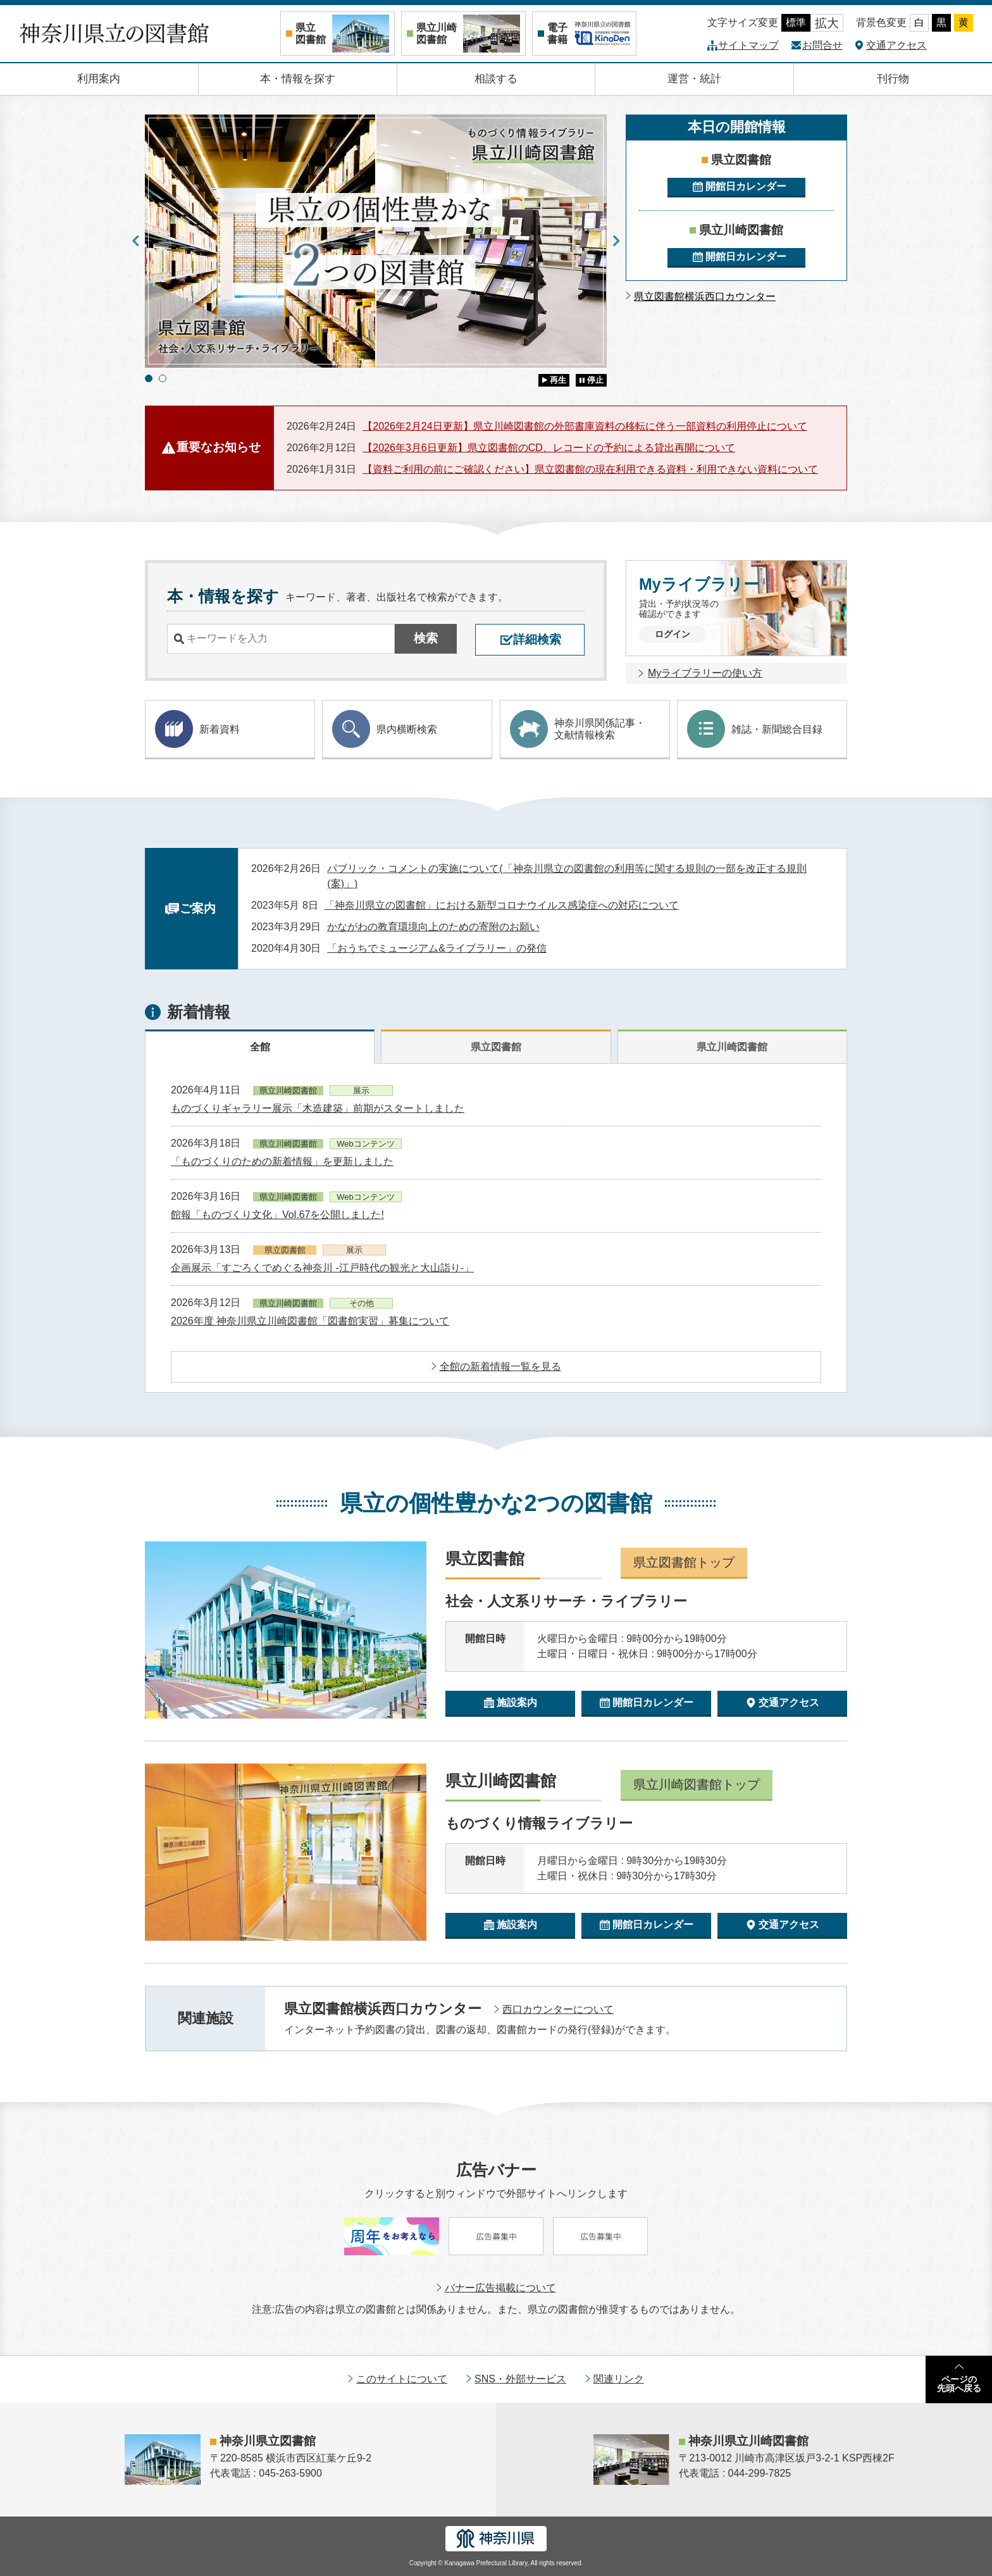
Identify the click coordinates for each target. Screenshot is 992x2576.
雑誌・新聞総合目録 (754, 729)
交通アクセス (896, 45)
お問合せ (822, 45)
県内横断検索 (384, 729)
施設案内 (517, 1702)
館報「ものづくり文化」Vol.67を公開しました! (277, 1214)
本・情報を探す (297, 79)
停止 (595, 380)
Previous (135, 241)
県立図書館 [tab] (496, 1047)
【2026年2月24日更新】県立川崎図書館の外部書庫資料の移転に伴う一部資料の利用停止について (585, 426)
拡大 (827, 23)
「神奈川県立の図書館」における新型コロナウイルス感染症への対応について (502, 905)
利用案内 (98, 79)
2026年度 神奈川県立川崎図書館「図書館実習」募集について (310, 1321)
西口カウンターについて (558, 2009)
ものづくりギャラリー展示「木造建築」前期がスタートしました (317, 1108)
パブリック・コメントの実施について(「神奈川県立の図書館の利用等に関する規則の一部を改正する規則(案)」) (566, 876)
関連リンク (618, 2379)
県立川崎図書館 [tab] (732, 1047)
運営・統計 (694, 79)
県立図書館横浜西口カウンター (705, 296)
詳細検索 (537, 639)
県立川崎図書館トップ (696, 1784)
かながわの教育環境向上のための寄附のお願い (433, 926)
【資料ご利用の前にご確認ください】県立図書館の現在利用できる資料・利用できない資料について (590, 469)
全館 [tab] (260, 1047)
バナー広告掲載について (500, 2287)
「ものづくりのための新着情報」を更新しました (282, 1161)
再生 (558, 380)
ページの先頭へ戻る (959, 2383)
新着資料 (197, 729)
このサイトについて (401, 2379)
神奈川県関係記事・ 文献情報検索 (577, 729)
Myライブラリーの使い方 (705, 673)
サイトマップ (748, 45)
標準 (796, 22)
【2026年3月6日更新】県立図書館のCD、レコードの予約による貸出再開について (549, 447)
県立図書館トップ (684, 1562)
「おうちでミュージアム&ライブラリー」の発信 (437, 948)
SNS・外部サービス (520, 2379)
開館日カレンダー (745, 186)
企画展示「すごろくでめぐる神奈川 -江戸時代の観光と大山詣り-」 (322, 1267)
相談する (496, 79)
